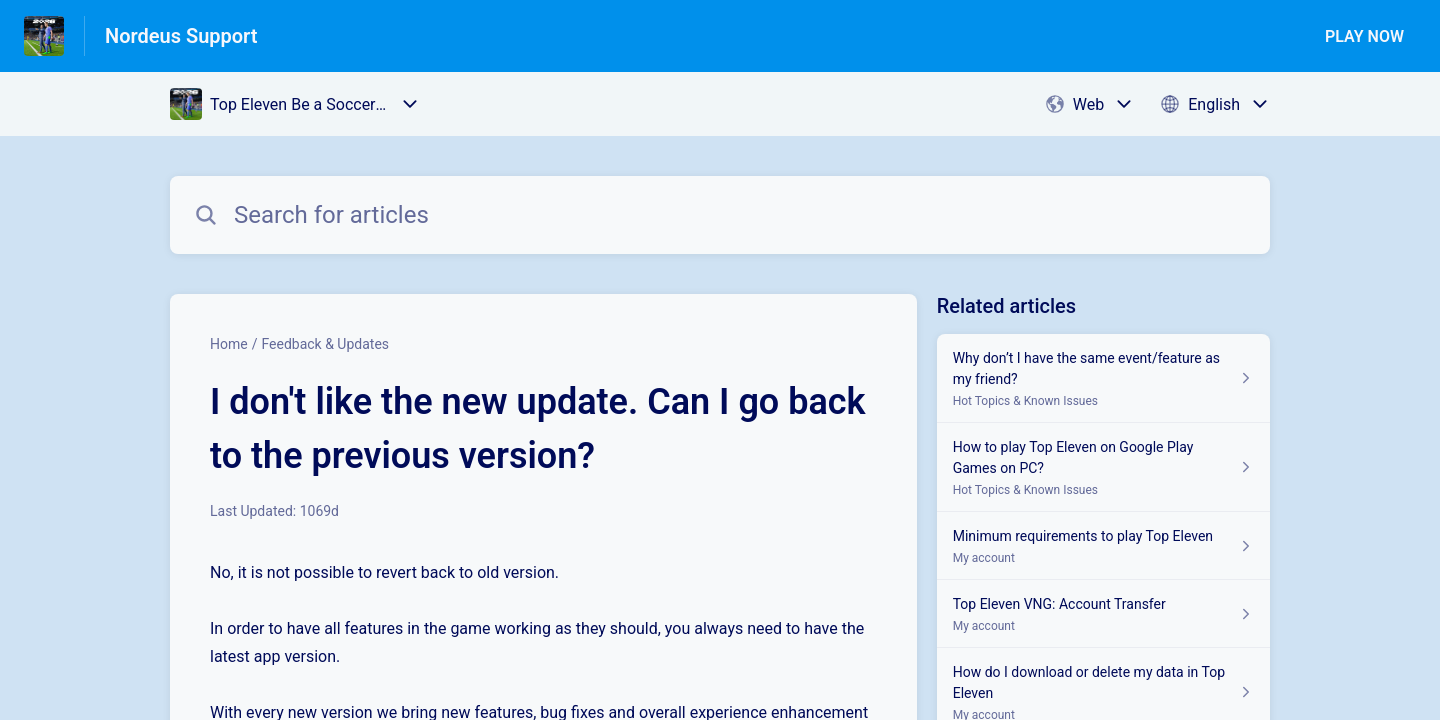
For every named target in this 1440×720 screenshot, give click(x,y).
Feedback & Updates (325, 344)
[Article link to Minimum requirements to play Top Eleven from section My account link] (1103, 546)
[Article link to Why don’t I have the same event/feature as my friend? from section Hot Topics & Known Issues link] (1103, 378)
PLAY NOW (1364, 36)
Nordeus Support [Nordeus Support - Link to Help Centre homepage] (181, 36)
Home (229, 344)
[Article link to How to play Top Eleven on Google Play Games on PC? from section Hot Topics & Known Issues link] (1103, 467)
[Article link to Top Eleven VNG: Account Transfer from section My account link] (1103, 614)
